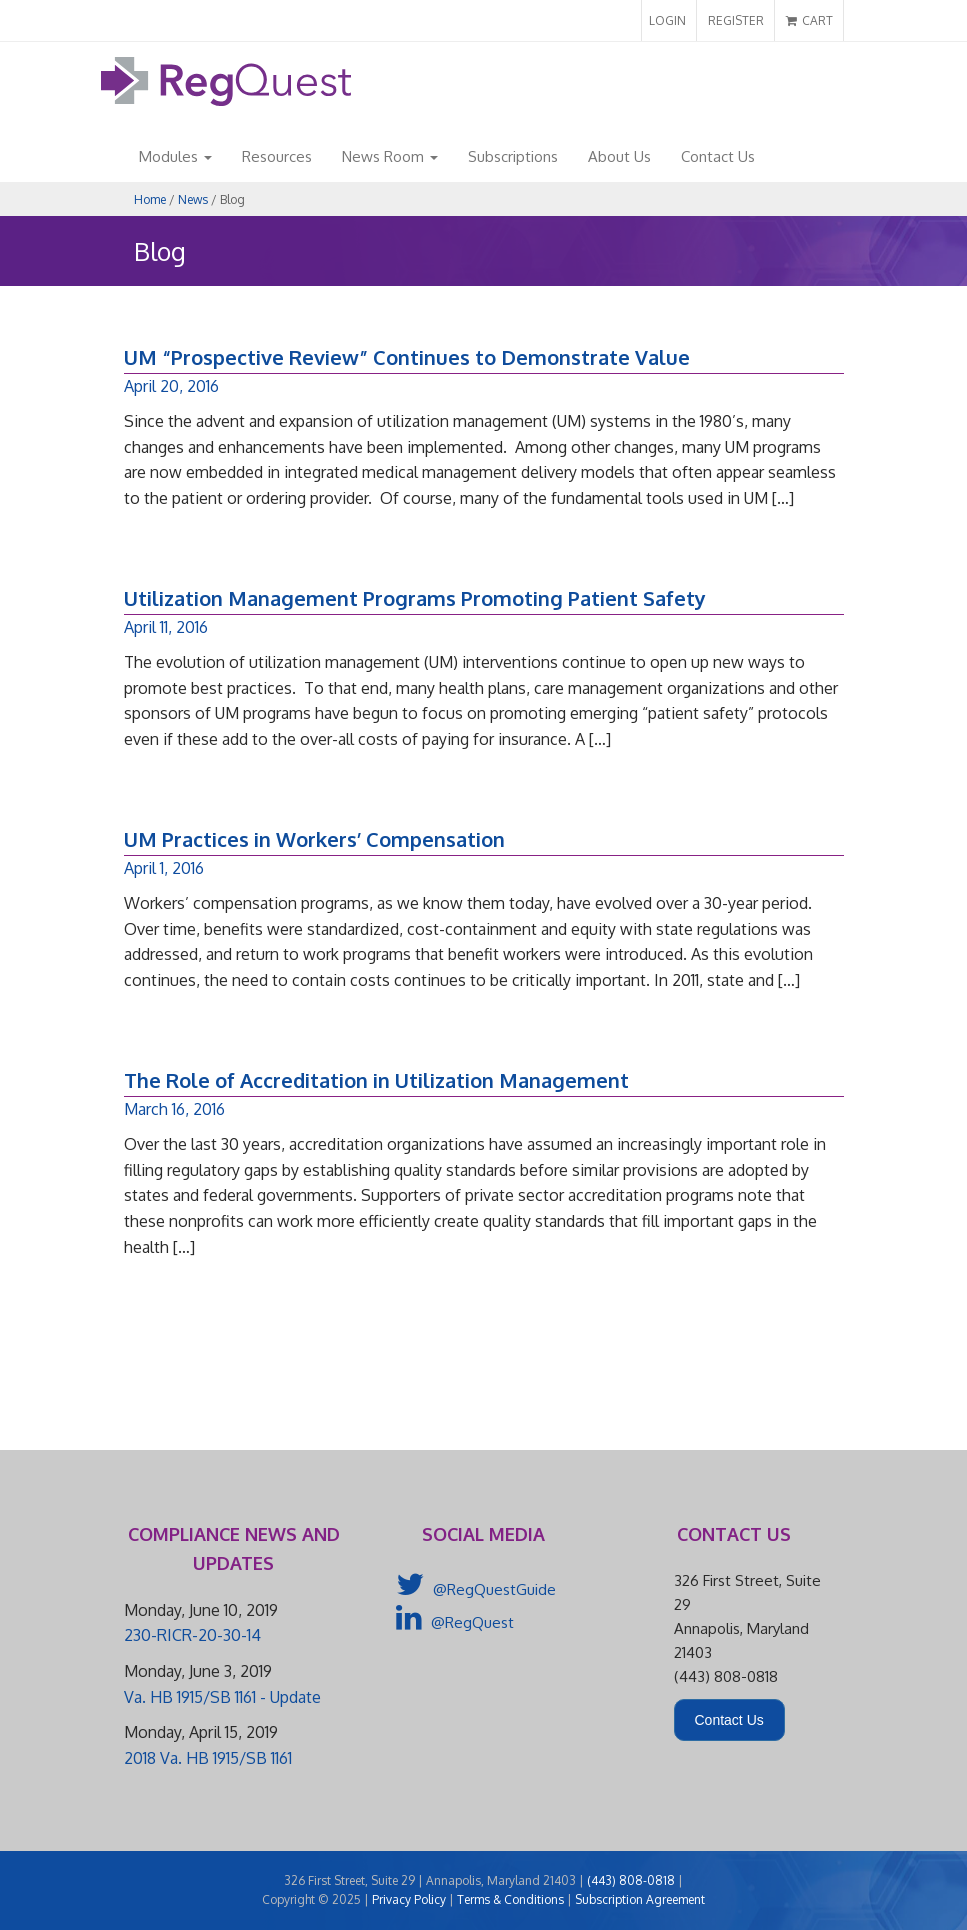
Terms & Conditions (510, 1899)
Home (150, 199)
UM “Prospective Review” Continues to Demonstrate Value (407, 357)
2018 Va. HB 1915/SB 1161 (208, 1758)
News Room (390, 156)
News (193, 199)
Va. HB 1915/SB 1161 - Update (222, 1697)
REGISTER (736, 20)
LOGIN (667, 20)
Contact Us (718, 156)
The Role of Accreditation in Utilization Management (376, 1080)
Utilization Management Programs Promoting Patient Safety (415, 598)
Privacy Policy (409, 1899)
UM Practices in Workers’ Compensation (314, 839)
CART (809, 20)
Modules (175, 156)
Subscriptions (513, 156)
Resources (277, 156)
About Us (619, 156)
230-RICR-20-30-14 (192, 1635)
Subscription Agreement (640, 1899)
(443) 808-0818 (631, 1880)
